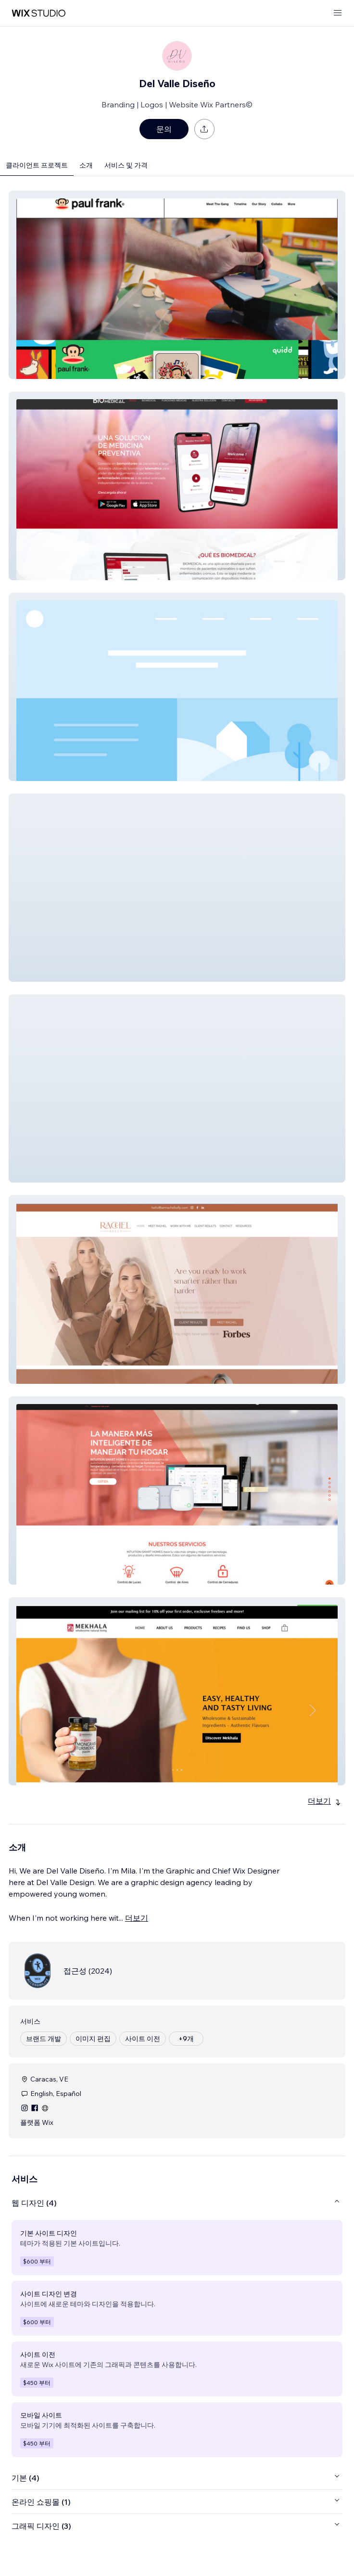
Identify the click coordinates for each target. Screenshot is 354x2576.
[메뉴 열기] (337, 13)
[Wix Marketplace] (38, 13)
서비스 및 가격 (126, 165)
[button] (177, 285)
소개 (86, 165)
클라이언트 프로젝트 (37, 165)
